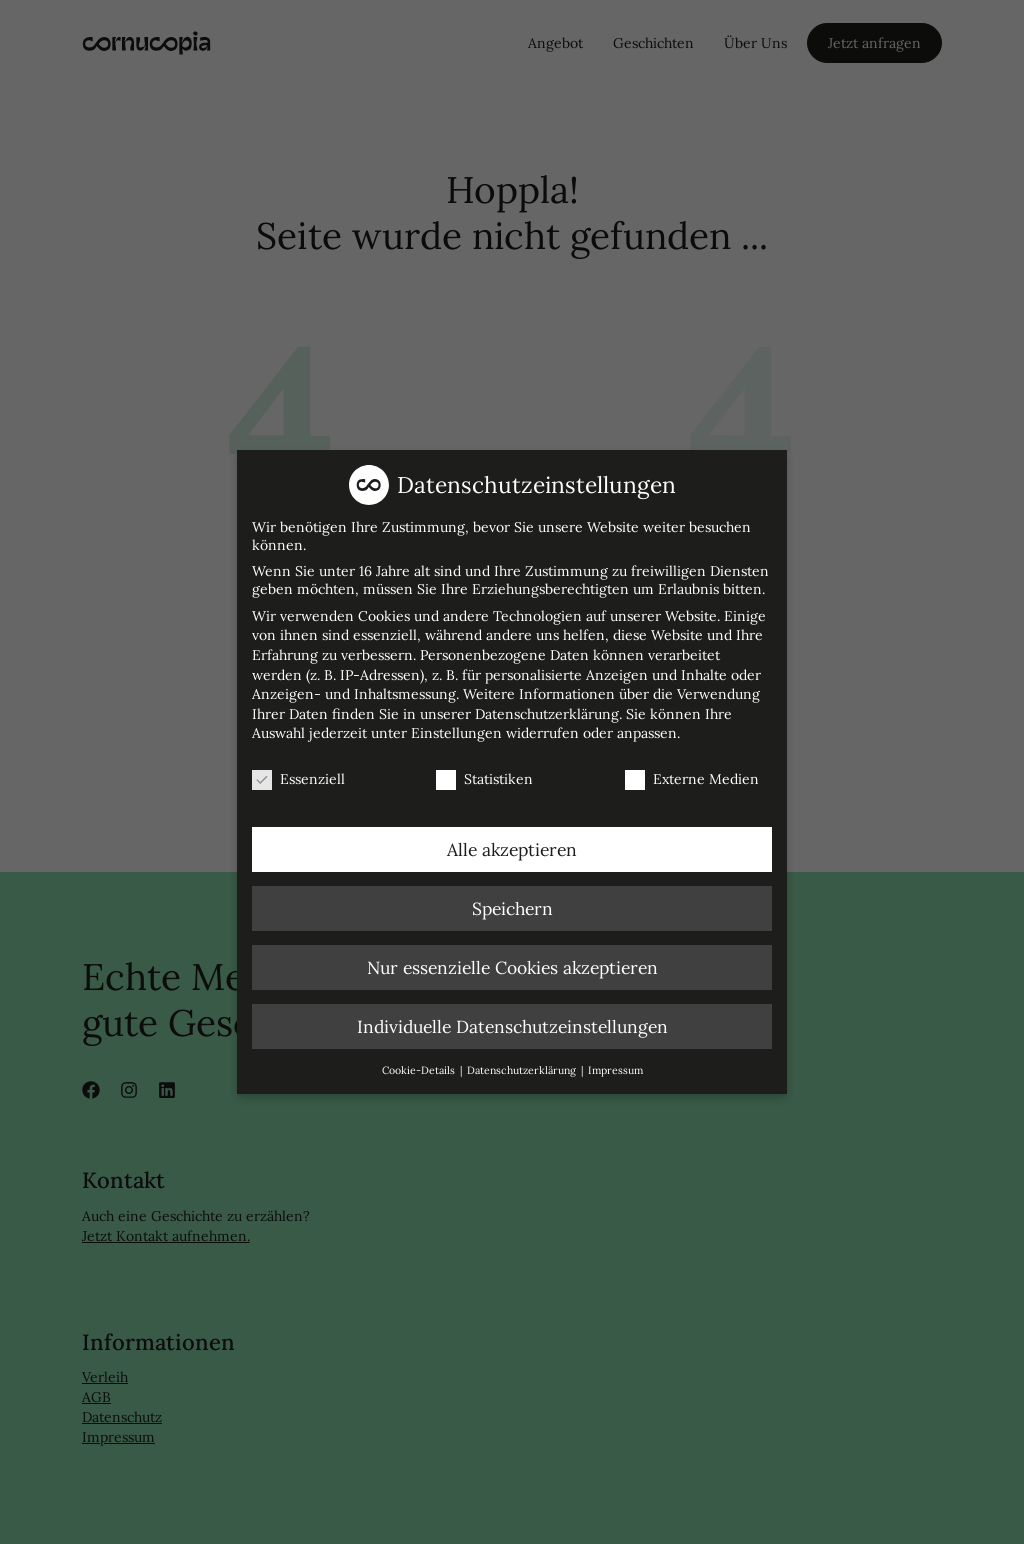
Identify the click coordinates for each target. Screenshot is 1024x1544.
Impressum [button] (615, 1063)
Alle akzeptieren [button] (512, 842)
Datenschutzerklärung (547, 707)
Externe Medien (692, 772)
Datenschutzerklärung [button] (523, 1063)
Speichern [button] (512, 901)
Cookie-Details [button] (420, 1063)
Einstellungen (456, 727)
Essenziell (298, 772)
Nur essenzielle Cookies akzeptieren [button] (512, 960)
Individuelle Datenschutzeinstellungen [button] (512, 1019)
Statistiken (484, 772)
